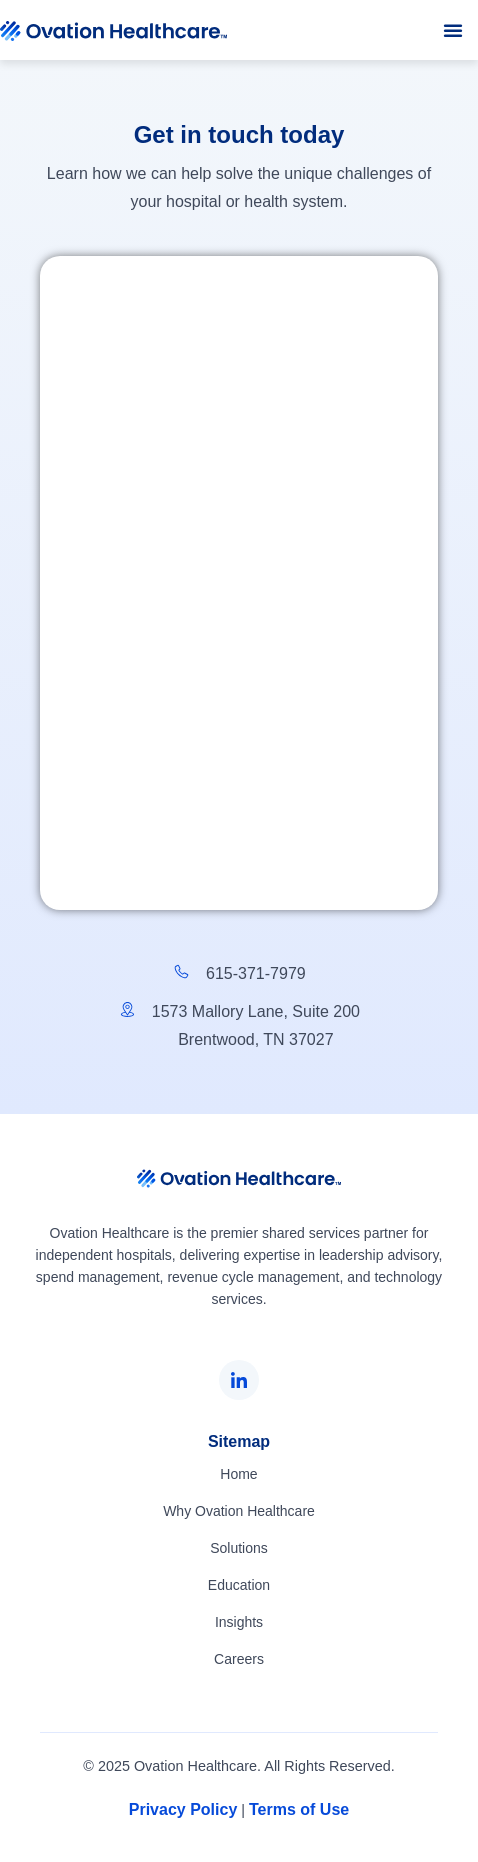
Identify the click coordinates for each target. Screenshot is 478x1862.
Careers (239, 1659)
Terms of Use (299, 1809)
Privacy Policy (183, 1809)
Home (238, 1474)
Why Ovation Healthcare (239, 1511)
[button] (453, 30)
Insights (239, 1622)
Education (239, 1585)
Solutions (239, 1548)
